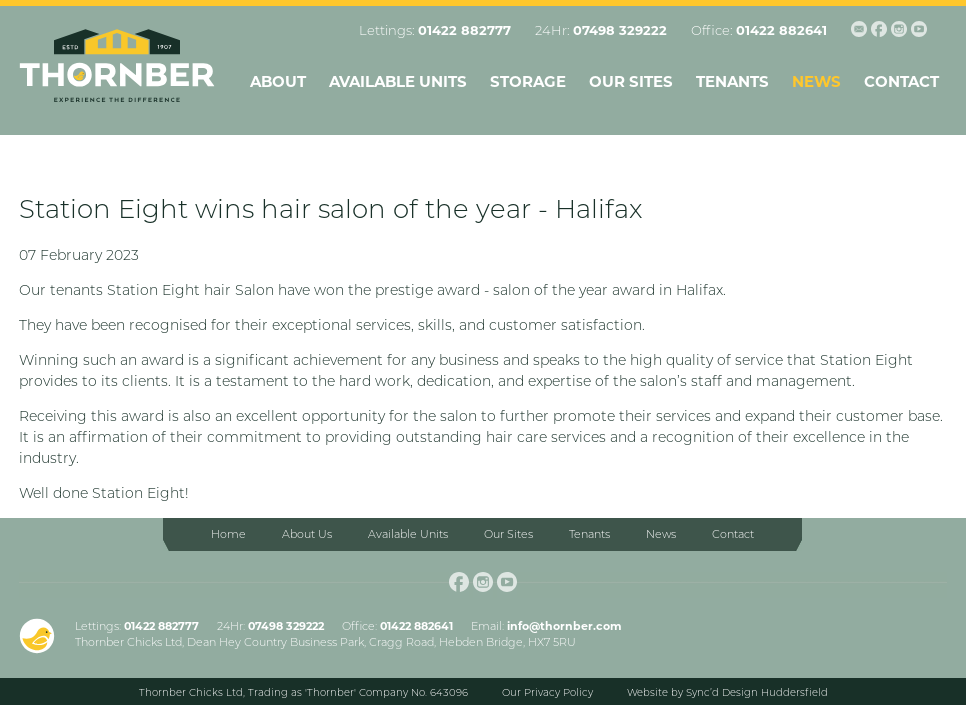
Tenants (732, 81)
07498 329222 (620, 30)
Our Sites (631, 81)
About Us (307, 534)
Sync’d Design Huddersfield (757, 692)
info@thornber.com (564, 626)
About (278, 81)
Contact (901, 81)
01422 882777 (464, 30)
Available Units (398, 81)
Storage (528, 81)
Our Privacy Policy (547, 692)
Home (228, 534)
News (816, 81)
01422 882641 (781, 30)
